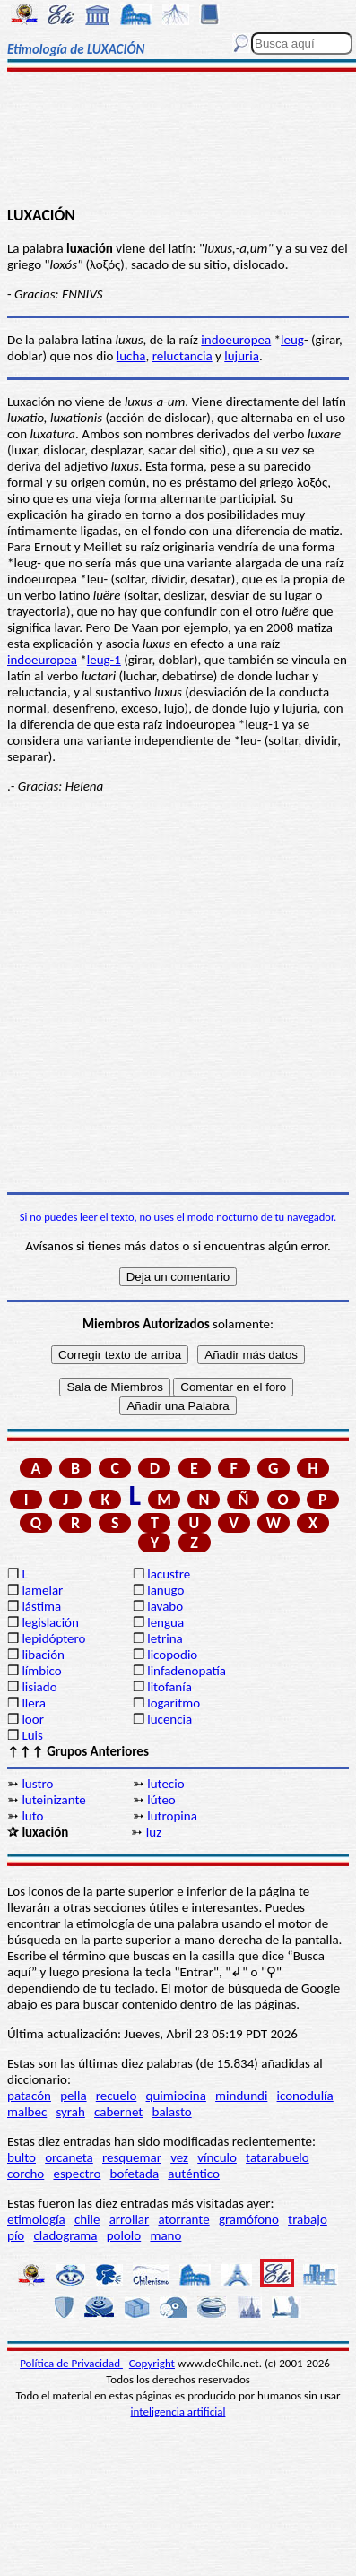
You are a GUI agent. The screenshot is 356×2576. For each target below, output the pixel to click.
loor (33, 1719)
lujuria (241, 356)
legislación (50, 1622)
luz (153, 1832)
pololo (124, 2235)
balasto (172, 2112)
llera (33, 1703)
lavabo (165, 1606)
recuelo (116, 2096)
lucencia (169, 1719)
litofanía (169, 1687)
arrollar (129, 2219)
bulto (21, 2157)
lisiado (39, 1687)
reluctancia (182, 356)
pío (15, 2235)
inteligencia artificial (178, 2411)
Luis (32, 1735)
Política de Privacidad (71, 2363)
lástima (41, 1606)
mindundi (241, 2096)
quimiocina (176, 2096)
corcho (25, 2173)
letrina (165, 1638)
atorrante (183, 2219)
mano (165, 2235)
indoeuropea (236, 340)
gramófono (249, 2219)
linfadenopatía (186, 1671)
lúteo (161, 1800)
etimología (36, 2219)
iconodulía (305, 2096)
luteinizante (53, 1800)
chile (87, 2219)
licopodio (172, 1655)
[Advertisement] (178, 141)
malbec (27, 2112)
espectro (76, 2173)
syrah (70, 2112)
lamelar (42, 1590)
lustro (37, 1784)
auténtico (194, 2173)
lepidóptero (53, 1638)
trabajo (307, 2219)
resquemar (131, 2157)
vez (179, 2157)
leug (292, 340)
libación (43, 1655)
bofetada (134, 2173)
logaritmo (173, 1703)
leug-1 (104, 660)
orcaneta (69, 2157)
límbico (41, 1671)
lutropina (172, 1816)
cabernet (118, 2112)
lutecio (165, 1784)
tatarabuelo (277, 2157)
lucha (131, 356)
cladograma (65, 2235)
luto (32, 1816)
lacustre (168, 1574)
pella (73, 2096)
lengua (165, 1622)
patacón (29, 2096)
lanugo (165, 1590)
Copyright (152, 2363)
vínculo (217, 2157)
